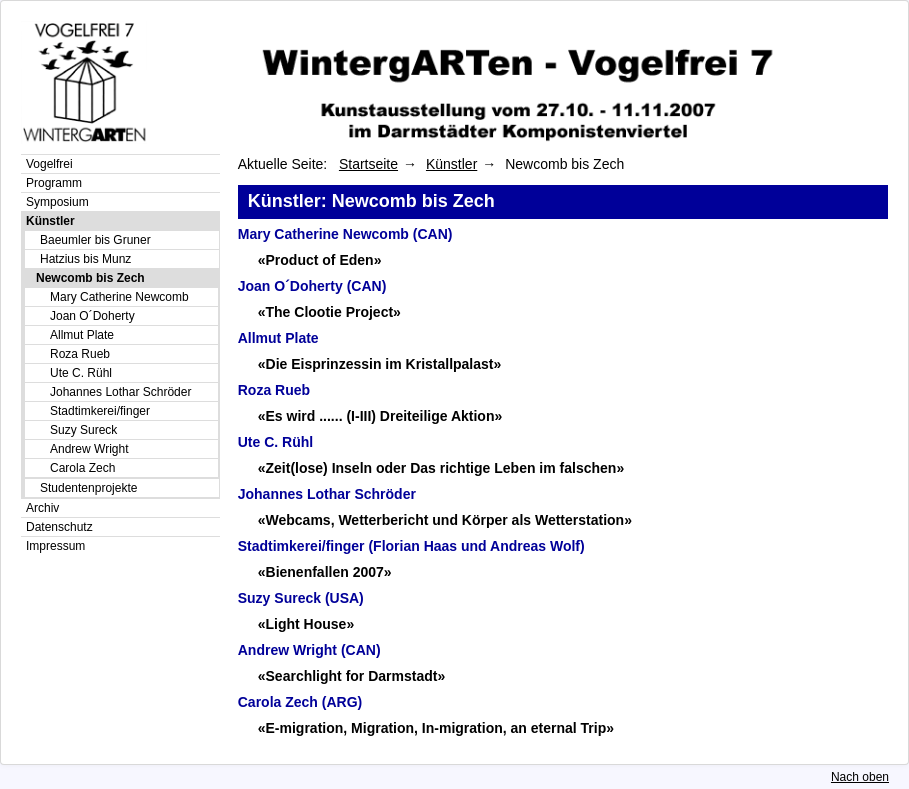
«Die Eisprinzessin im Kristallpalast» (380, 364)
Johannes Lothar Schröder (120, 392)
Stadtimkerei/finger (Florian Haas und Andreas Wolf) (411, 546)
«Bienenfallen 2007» (325, 572)
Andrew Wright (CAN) (309, 650)
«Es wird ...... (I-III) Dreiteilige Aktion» (380, 416)
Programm (54, 183)
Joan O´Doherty (92, 316)
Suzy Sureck (83, 430)
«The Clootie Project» (329, 312)
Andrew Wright (89, 449)
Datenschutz (59, 527)
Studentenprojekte (88, 488)
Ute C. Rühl (81, 373)
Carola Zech (82, 468)
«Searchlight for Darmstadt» (352, 676)
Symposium (57, 202)
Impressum (55, 546)
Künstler (50, 221)
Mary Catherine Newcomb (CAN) (345, 234)
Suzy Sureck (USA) (301, 598)
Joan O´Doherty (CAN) (312, 286)
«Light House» (306, 624)
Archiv (42, 508)
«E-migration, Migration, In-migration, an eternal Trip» (436, 728)
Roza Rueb (80, 354)
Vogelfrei (49, 164)
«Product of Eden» (320, 260)
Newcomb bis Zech (90, 278)
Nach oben (860, 777)
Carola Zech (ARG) (300, 702)
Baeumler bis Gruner (95, 240)
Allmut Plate (82, 335)
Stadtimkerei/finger (100, 411)
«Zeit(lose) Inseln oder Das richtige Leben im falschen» (441, 468)
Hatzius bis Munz (85, 259)
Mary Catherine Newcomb (119, 297)
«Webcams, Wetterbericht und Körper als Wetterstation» (445, 520)
